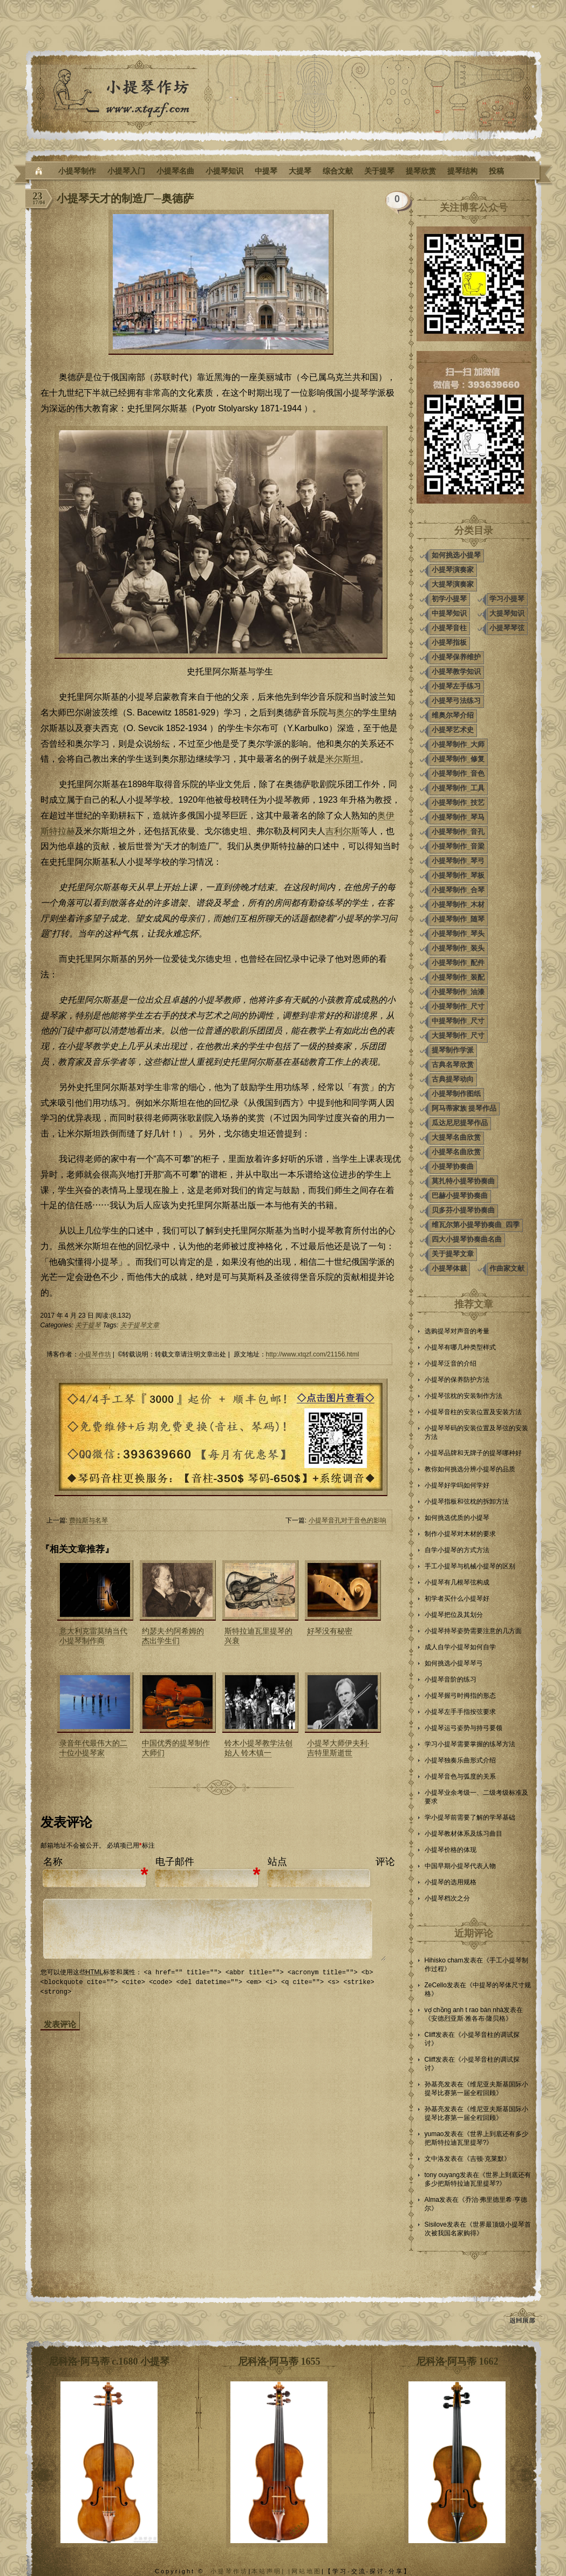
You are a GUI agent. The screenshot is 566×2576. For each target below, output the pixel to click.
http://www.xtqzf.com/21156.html (312, 1354)
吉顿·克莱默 (487, 2158)
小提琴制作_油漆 (458, 992)
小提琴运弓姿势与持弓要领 (463, 1728)
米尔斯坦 (342, 758)
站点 (277, 1861)
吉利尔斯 (342, 831)
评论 (385, 1861)
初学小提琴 (449, 599)
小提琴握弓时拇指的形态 (460, 1695)
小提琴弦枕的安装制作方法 (463, 1396)
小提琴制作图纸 (456, 1094)
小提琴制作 (77, 171)
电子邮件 (174, 1861)
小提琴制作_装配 (458, 977)
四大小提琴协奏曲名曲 (467, 1239)
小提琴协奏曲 (453, 1166)
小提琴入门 (126, 171)
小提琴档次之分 (447, 1898)
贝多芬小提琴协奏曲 (463, 1210)
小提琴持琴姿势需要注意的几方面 (473, 1631)
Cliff (430, 2034)
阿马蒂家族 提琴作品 (464, 1108)
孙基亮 (434, 2084)
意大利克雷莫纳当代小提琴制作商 (93, 1636)
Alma (432, 2199)
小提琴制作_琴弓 (458, 861)
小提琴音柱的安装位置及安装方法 (473, 1412)
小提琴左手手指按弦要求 (460, 1712)
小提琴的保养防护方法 (457, 1379)
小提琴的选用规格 (450, 1882)
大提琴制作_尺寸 (458, 1035)
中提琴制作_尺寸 (458, 1021)
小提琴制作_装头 (458, 948)
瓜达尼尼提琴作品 (460, 1123)
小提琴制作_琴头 (458, 933)
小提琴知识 (224, 171)
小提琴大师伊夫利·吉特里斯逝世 (338, 1748)
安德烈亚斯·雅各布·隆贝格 (468, 2018)
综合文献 (338, 171)
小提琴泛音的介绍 (450, 1363)
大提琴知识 (506, 613)
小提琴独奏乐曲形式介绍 (460, 1760)
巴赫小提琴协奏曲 (460, 1195)
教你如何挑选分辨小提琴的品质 (470, 1469)
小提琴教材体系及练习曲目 (463, 1833)
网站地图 (306, 2571)
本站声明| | (271, 2571)
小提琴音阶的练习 (450, 1679)
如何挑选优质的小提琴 (457, 1517)
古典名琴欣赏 (453, 1064)
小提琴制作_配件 (458, 963)
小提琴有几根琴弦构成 (457, 1582)
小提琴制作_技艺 (458, 802)
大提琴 (300, 171)
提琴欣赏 (421, 171)
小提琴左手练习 (456, 686)
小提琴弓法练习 (456, 701)
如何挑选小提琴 (456, 555)
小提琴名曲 (175, 171)
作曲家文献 (506, 1268)
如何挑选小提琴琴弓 (454, 1663)
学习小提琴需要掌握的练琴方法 (470, 1744)
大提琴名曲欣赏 (456, 1137)
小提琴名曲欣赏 (456, 1152)
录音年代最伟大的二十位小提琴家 (93, 1748)
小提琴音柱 (449, 628)
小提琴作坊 (95, 1354)
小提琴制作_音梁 (458, 846)
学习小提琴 (506, 599)
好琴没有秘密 (329, 1631)
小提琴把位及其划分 (454, 1614)
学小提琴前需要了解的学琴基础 (470, 1817)
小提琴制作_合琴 (458, 890)
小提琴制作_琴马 (458, 817)
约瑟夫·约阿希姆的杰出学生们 (173, 1636)
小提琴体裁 (449, 1268)
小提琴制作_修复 (458, 759)
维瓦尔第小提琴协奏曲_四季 (476, 1225)
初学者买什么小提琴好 (457, 1598)
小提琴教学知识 (456, 671)
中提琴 (266, 171)
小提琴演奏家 (453, 570)
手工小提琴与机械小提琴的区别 (470, 1566)
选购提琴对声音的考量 (457, 1331)
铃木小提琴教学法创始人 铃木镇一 (258, 1748)
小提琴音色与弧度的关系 (460, 1776)
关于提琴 (379, 171)
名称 (53, 1861)
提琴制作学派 (453, 1050)
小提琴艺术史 (453, 730)
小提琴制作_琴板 (458, 875)
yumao (434, 2134)
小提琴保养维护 (456, 657)
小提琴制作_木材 (458, 904)
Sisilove (436, 2224)
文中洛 (434, 2158)
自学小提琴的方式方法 (457, 1550)
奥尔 (344, 712)
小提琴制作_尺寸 (458, 1006)
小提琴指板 (449, 642)
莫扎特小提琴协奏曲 (463, 1181)
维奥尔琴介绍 (453, 715)
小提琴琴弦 (506, 628)
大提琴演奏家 (453, 584)
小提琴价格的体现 (450, 1850)
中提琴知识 (449, 613)
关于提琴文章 (139, 1325)
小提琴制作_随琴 (458, 919)
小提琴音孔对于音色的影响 (347, 1520)
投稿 (496, 171)
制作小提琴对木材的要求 (460, 1534)
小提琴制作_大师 (458, 744)
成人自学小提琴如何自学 (460, 1647)
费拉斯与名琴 (88, 1520)
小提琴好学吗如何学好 (457, 1485)
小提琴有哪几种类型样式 (460, 1347)
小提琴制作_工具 (458, 788)
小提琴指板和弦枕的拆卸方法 (467, 1501)
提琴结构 (462, 171)
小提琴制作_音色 (458, 773)
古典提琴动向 (453, 1079)
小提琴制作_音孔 (458, 832)
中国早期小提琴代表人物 (460, 1866)
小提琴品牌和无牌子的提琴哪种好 (473, 1453)
